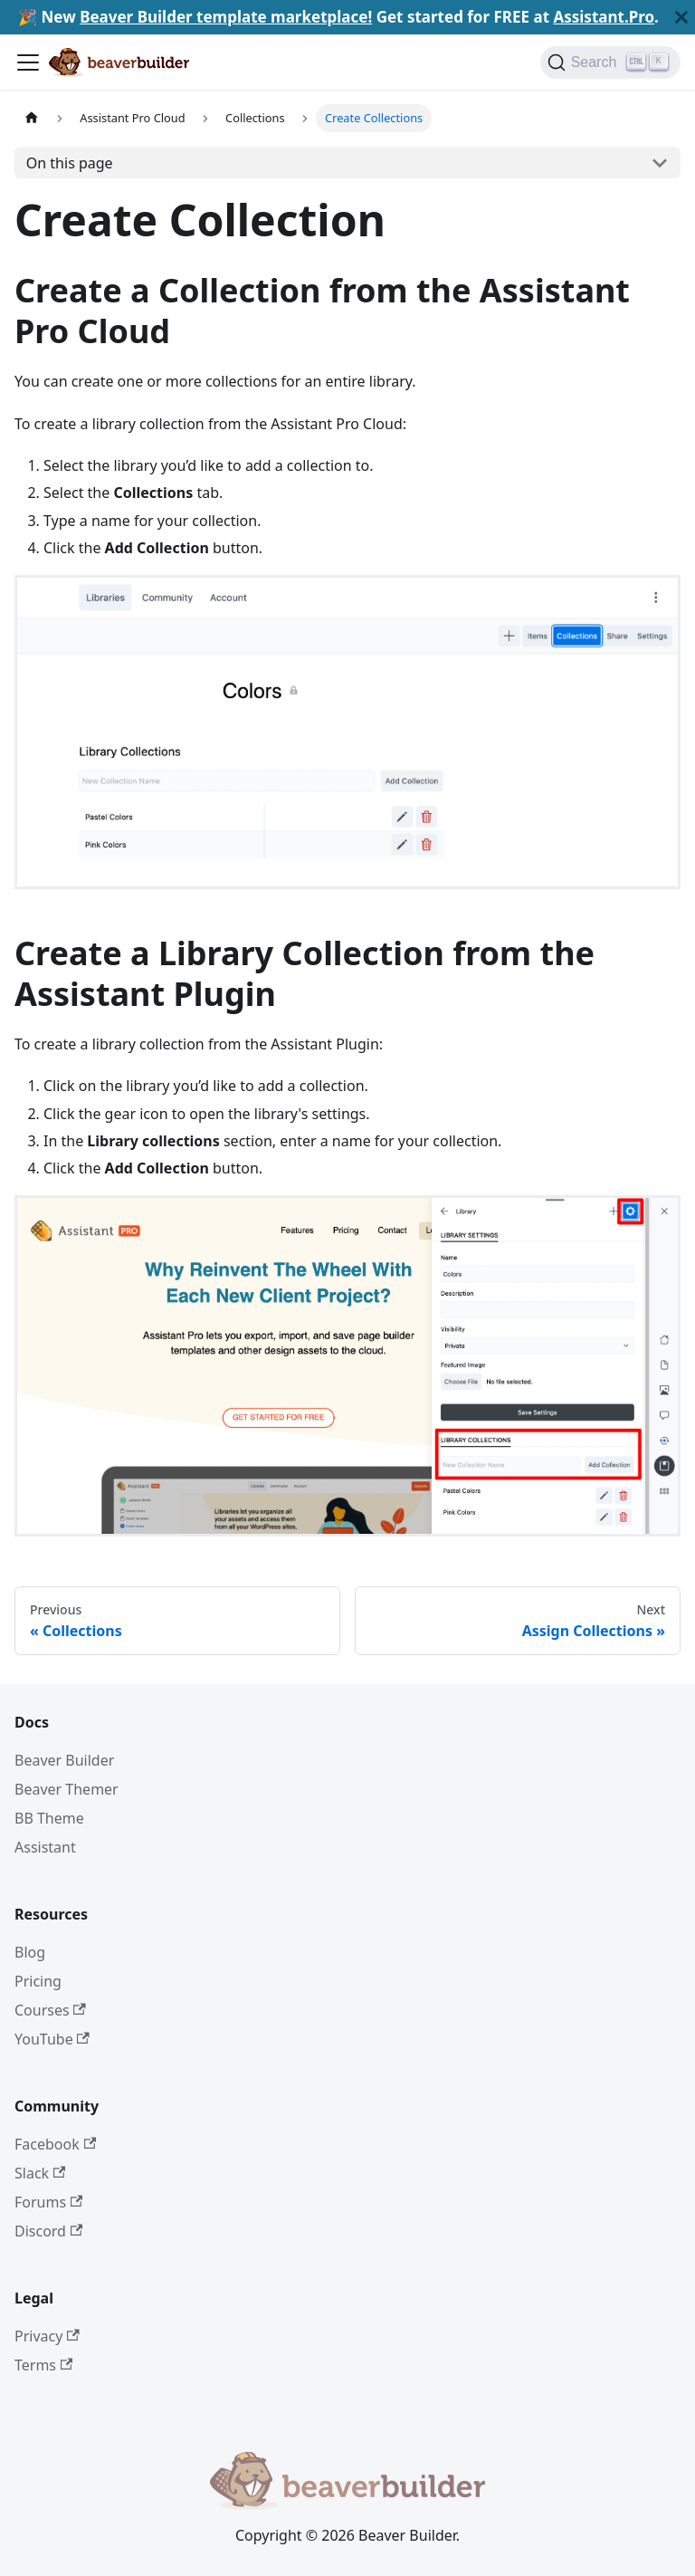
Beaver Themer (66, 1789)
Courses (50, 2010)
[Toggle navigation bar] (28, 62)
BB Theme (49, 1818)
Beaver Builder (64, 1760)
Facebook (55, 2144)
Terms (43, 2365)
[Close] (681, 17)
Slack (39, 2173)
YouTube (52, 2039)
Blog (29, 1952)
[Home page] (31, 118)
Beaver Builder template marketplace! (226, 16)
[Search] (610, 62)
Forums (48, 2202)
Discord (48, 2231)
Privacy (47, 2336)
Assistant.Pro (603, 16)
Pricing (38, 1981)
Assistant (45, 1847)
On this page (69, 163)
